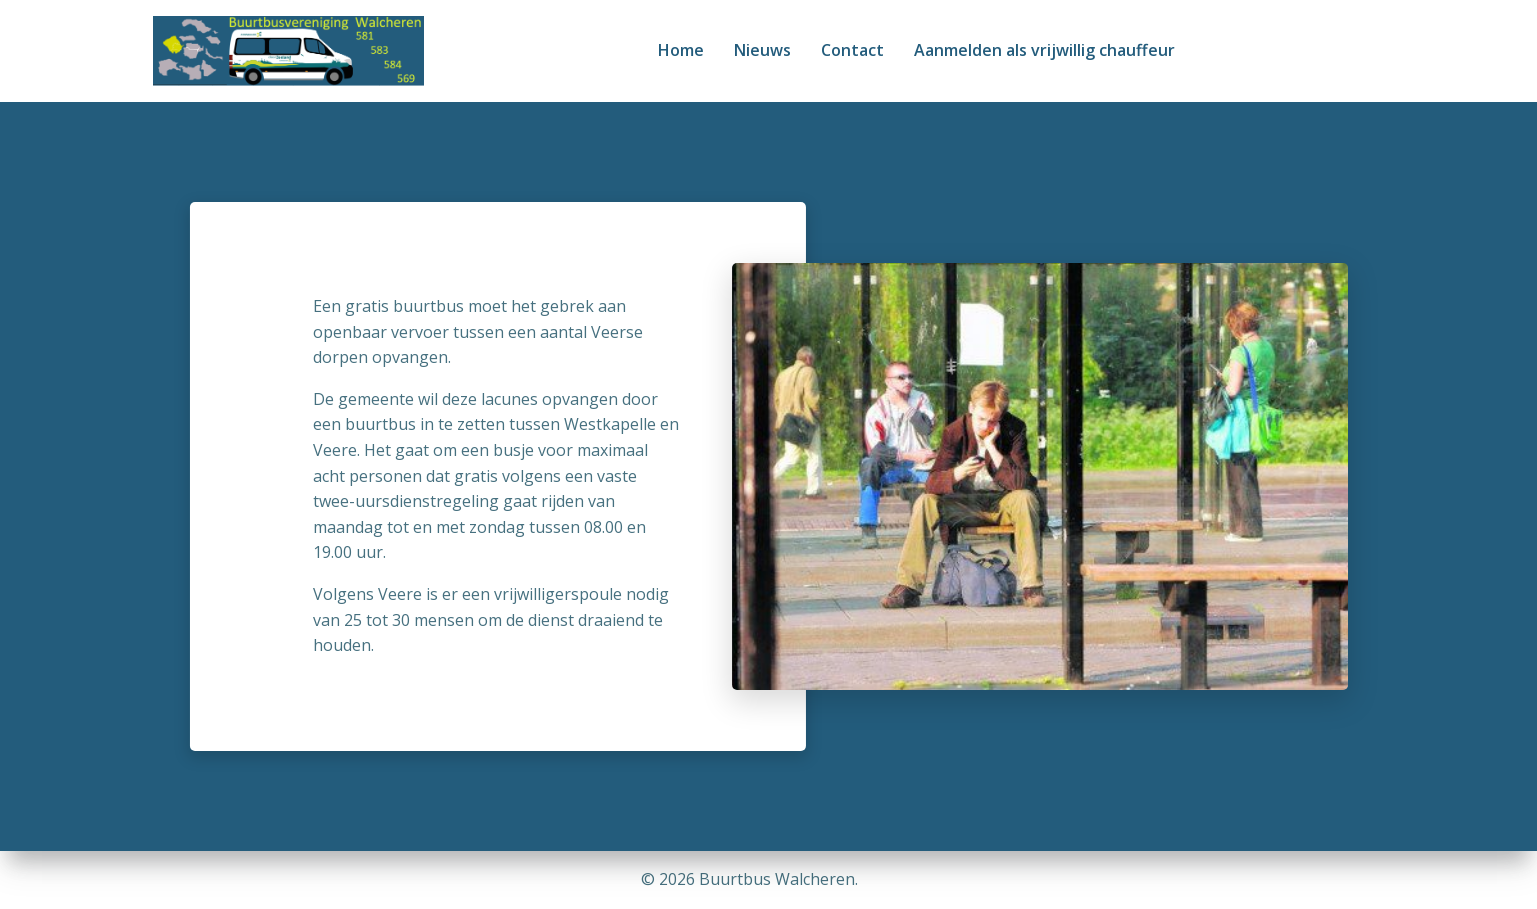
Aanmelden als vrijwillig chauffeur (1044, 50)
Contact (852, 50)
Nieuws (762, 50)
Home (681, 50)
